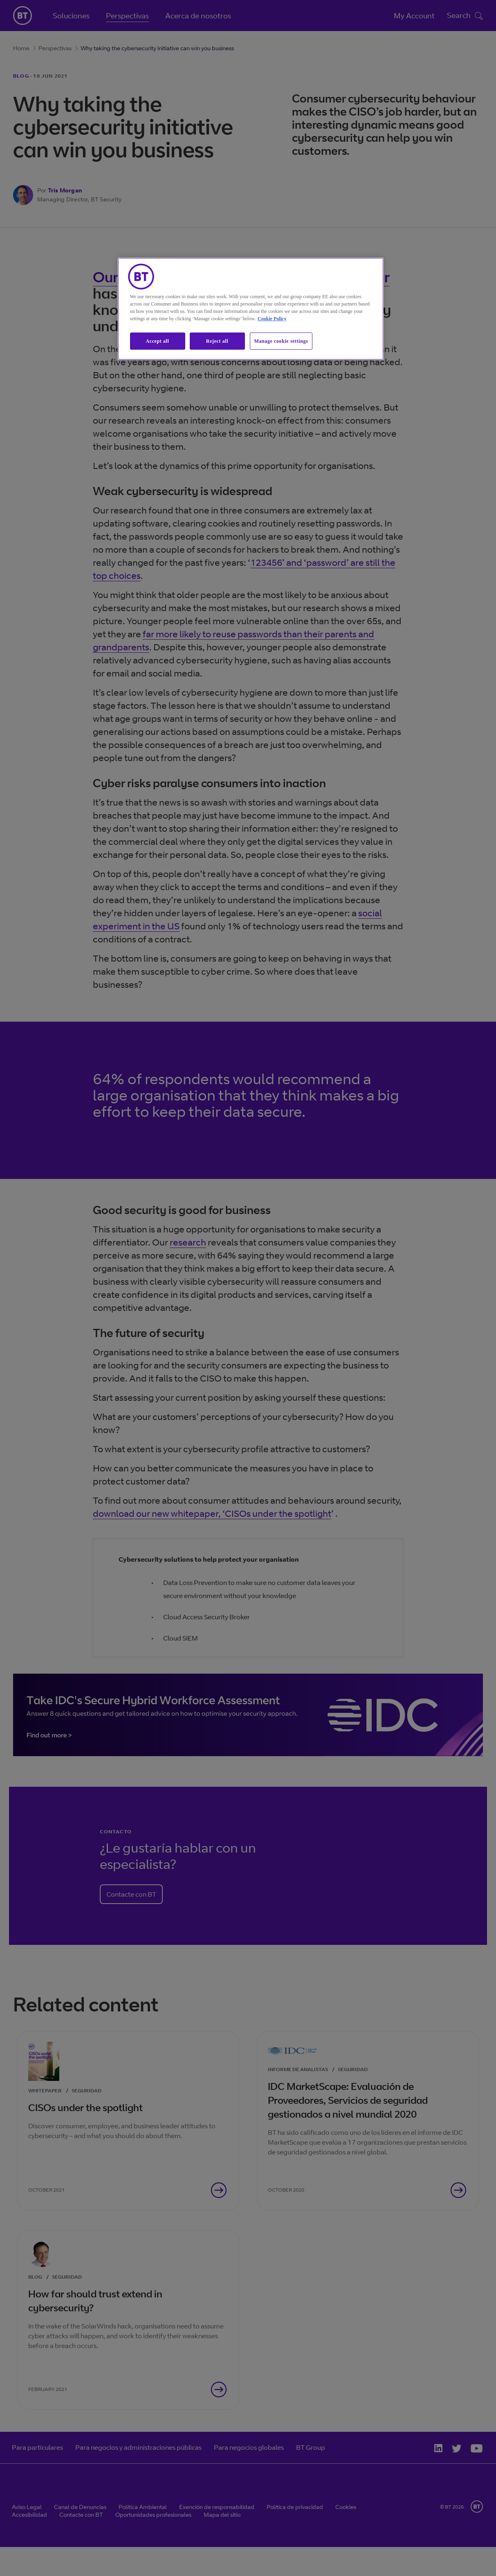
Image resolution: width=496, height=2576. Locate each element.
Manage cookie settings (281, 341)
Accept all (157, 341)
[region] (251, 309)
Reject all (217, 341)
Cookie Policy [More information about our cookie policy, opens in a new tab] (272, 318)
